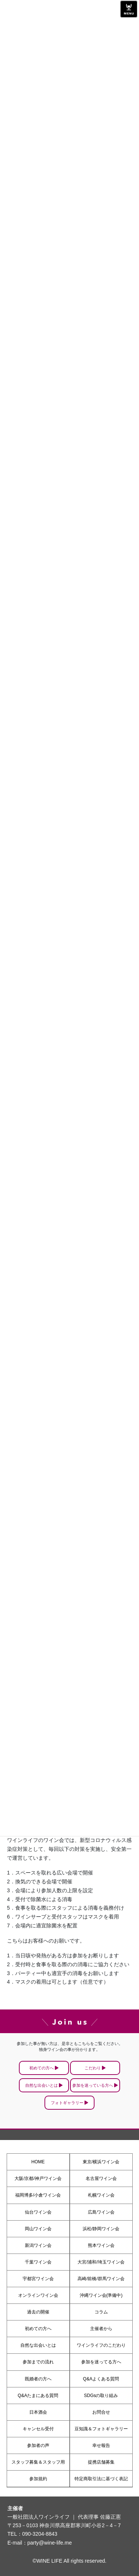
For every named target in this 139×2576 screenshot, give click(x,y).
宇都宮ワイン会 (38, 2278)
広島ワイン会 (101, 2212)
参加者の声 (38, 2445)
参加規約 (38, 2478)
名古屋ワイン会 (101, 2178)
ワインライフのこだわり (101, 2345)
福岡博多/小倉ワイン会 (38, 2195)
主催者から (101, 2328)
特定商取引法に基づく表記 (101, 2478)
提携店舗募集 (101, 2462)
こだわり (93, 2068)
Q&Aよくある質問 (101, 2378)
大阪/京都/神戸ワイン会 (38, 2178)
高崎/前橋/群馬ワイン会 (101, 2278)
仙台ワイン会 (38, 2212)
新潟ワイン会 (38, 2245)
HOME (38, 2161)
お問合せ (101, 2412)
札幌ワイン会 (101, 2195)
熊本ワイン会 (101, 2245)
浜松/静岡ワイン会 (101, 2228)
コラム (101, 2312)
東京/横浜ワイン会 (101, 2161)
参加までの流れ (38, 2361)
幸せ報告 (101, 2445)
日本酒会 (38, 2412)
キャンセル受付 (38, 2428)
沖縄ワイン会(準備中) (101, 2295)
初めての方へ (41, 2068)
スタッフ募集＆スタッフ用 (38, 2462)
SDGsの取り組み (101, 2395)
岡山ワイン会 (38, 2228)
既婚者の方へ (38, 2378)
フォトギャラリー (67, 2102)
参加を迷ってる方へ (101, 2361)
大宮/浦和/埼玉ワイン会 (101, 2262)
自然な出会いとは (41, 2085)
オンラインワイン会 (38, 2295)
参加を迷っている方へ (92, 2085)
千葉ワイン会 (38, 2262)
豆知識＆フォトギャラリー (101, 2428)
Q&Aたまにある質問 (38, 2395)
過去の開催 (38, 2312)
